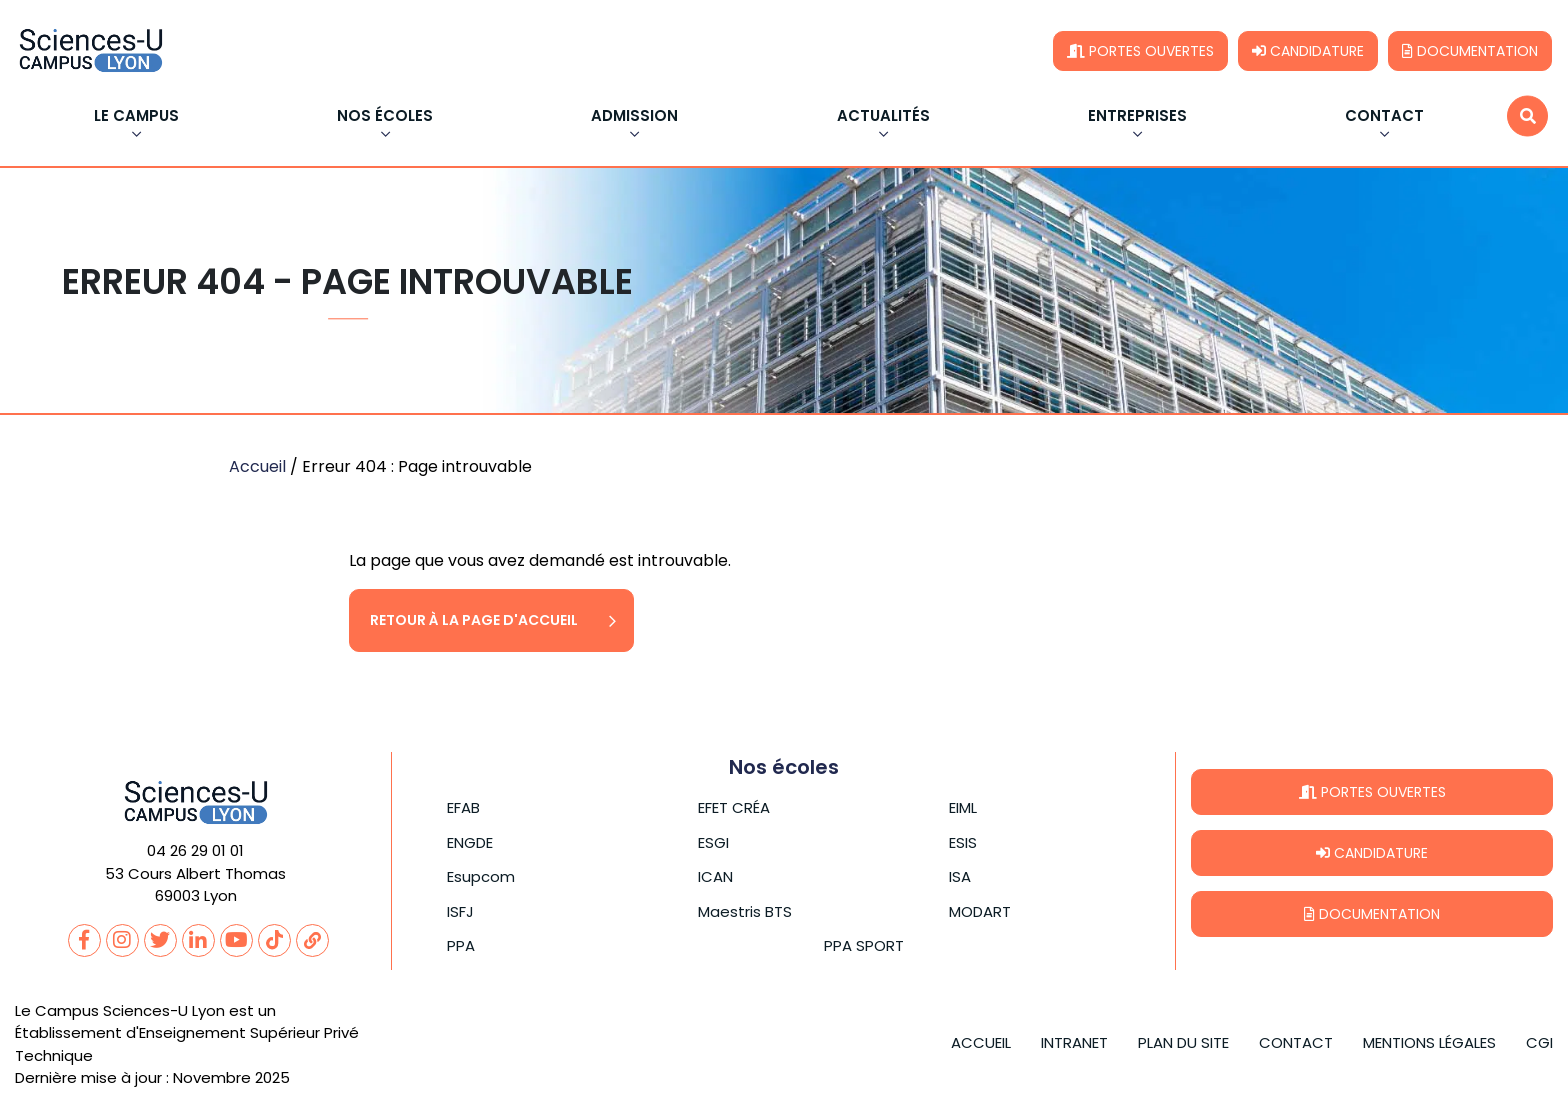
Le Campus (136, 118)
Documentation (1470, 51)
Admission (634, 118)
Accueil (257, 466)
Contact (1384, 118)
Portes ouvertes (1140, 51)
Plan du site (1183, 1042)
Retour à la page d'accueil (474, 620)
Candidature (1308, 51)
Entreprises (1137, 118)
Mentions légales (1429, 1042)
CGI (1539, 1042)
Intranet (1074, 1042)
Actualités (883, 118)
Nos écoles (385, 118)
